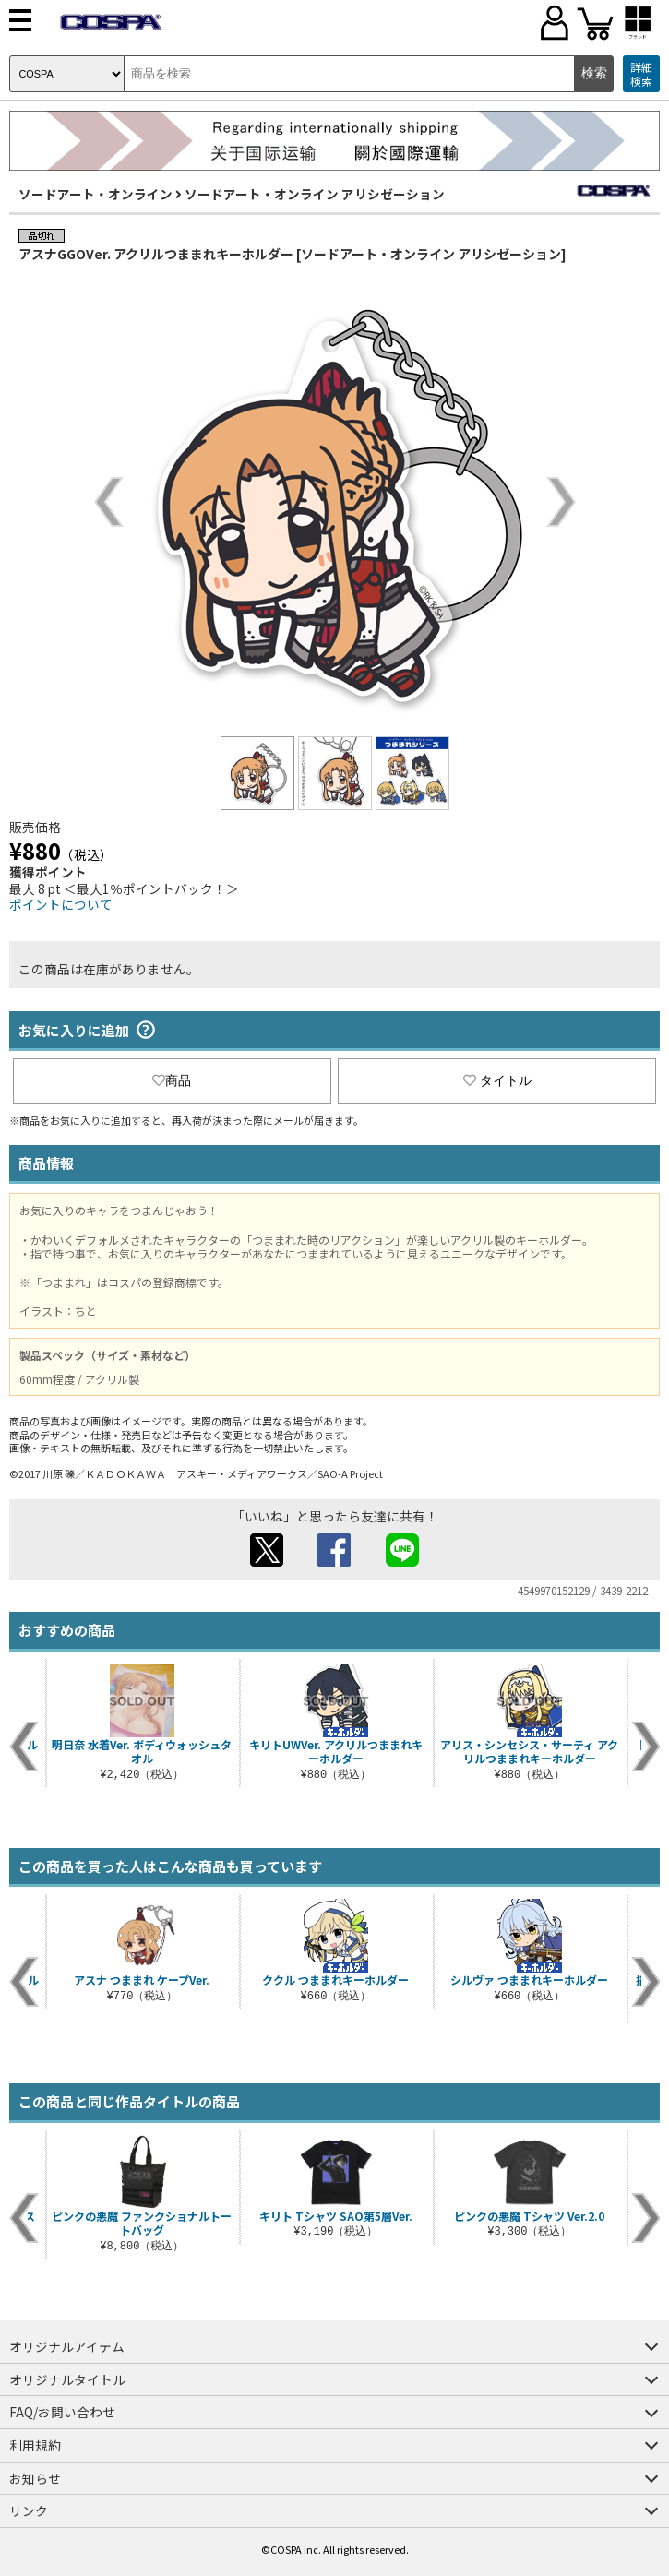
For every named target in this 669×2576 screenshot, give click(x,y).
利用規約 (35, 2445)
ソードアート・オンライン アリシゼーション (315, 194)
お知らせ (35, 2478)
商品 (171, 1080)
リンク (28, 2510)
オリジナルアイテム (67, 2346)
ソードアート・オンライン (95, 194)
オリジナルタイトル (67, 2379)
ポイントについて (61, 904)
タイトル (497, 1080)
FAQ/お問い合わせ (62, 2412)
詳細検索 (641, 74)
